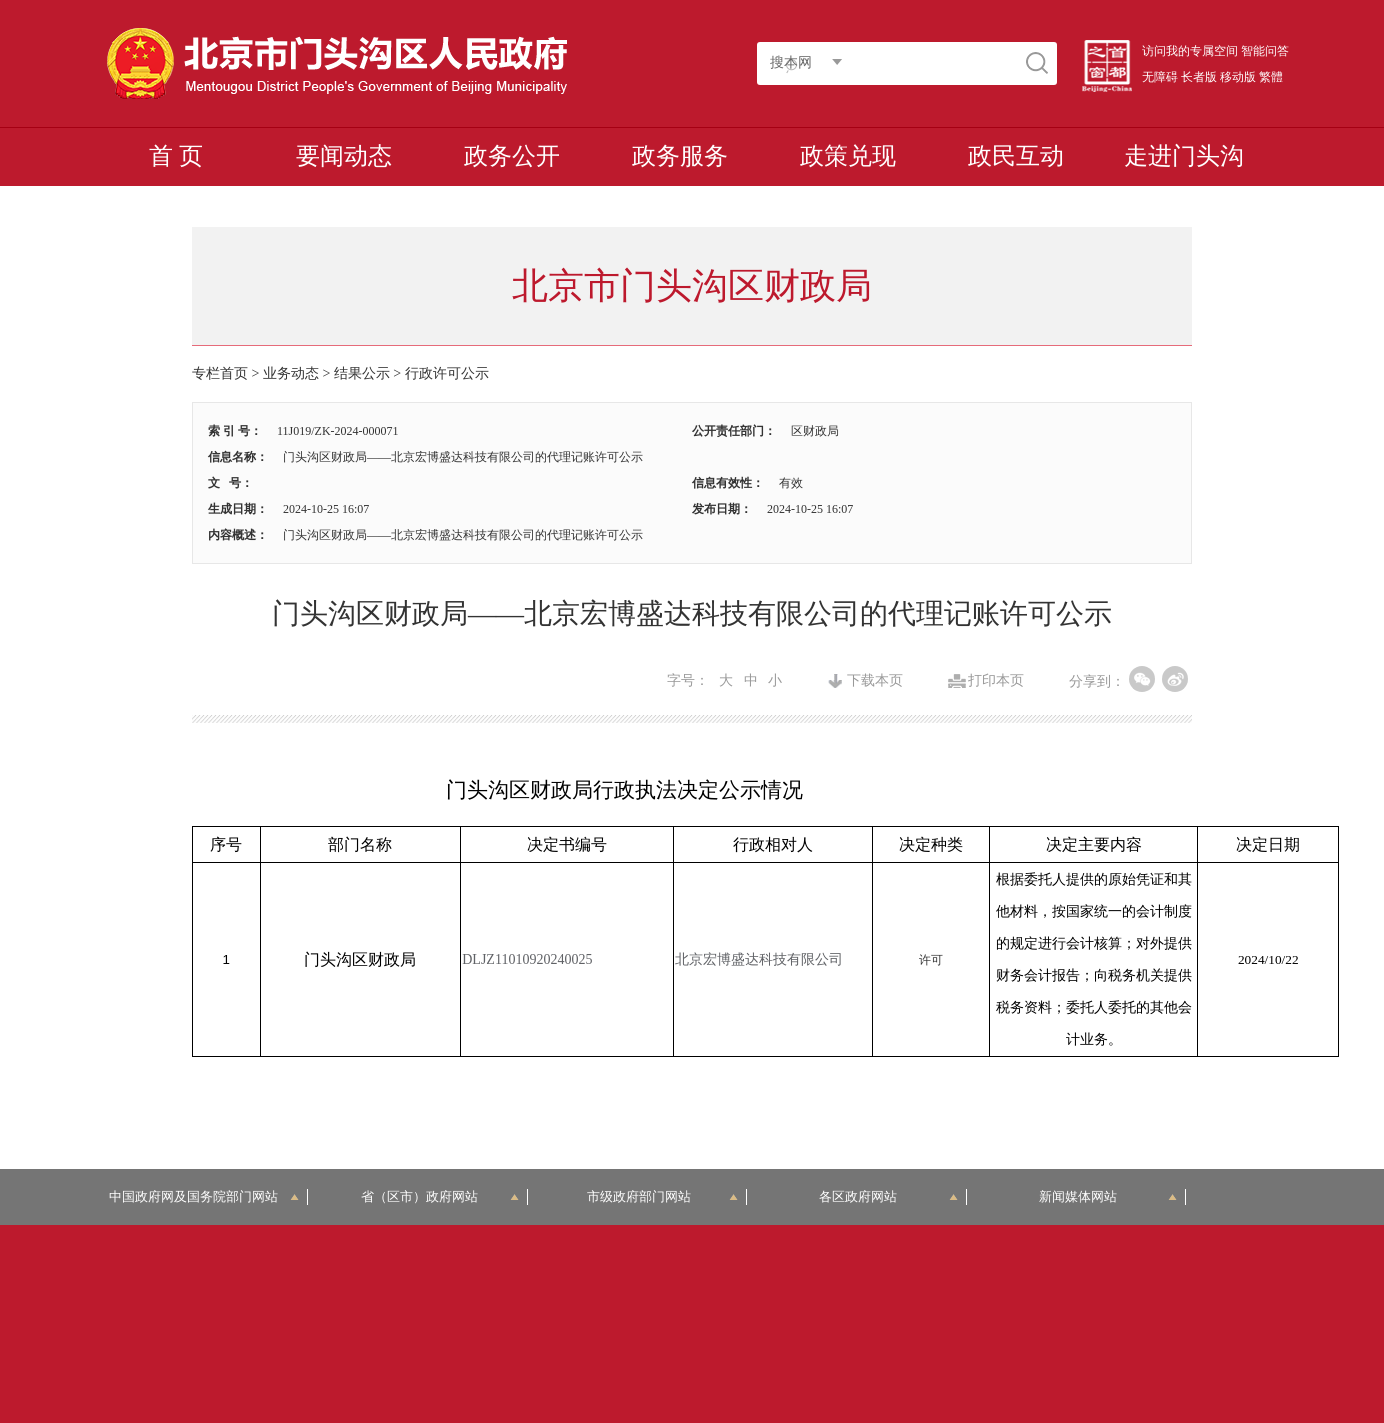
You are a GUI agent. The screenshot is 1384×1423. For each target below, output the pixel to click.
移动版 (1238, 77)
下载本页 (875, 681)
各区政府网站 (888, 1196)
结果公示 (362, 373)
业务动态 (291, 373)
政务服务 (680, 156)
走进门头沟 (1184, 156)
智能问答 (1265, 51)
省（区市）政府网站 (440, 1196)
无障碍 (1160, 77)
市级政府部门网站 (663, 1196)
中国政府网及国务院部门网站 (204, 1196)
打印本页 (996, 681)
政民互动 (1016, 156)
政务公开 (512, 156)
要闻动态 (344, 156)
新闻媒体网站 (1108, 1196)
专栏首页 (220, 373)
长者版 (1199, 77)
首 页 (176, 156)
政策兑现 (848, 156)
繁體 (1271, 77)
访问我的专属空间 (1190, 51)
